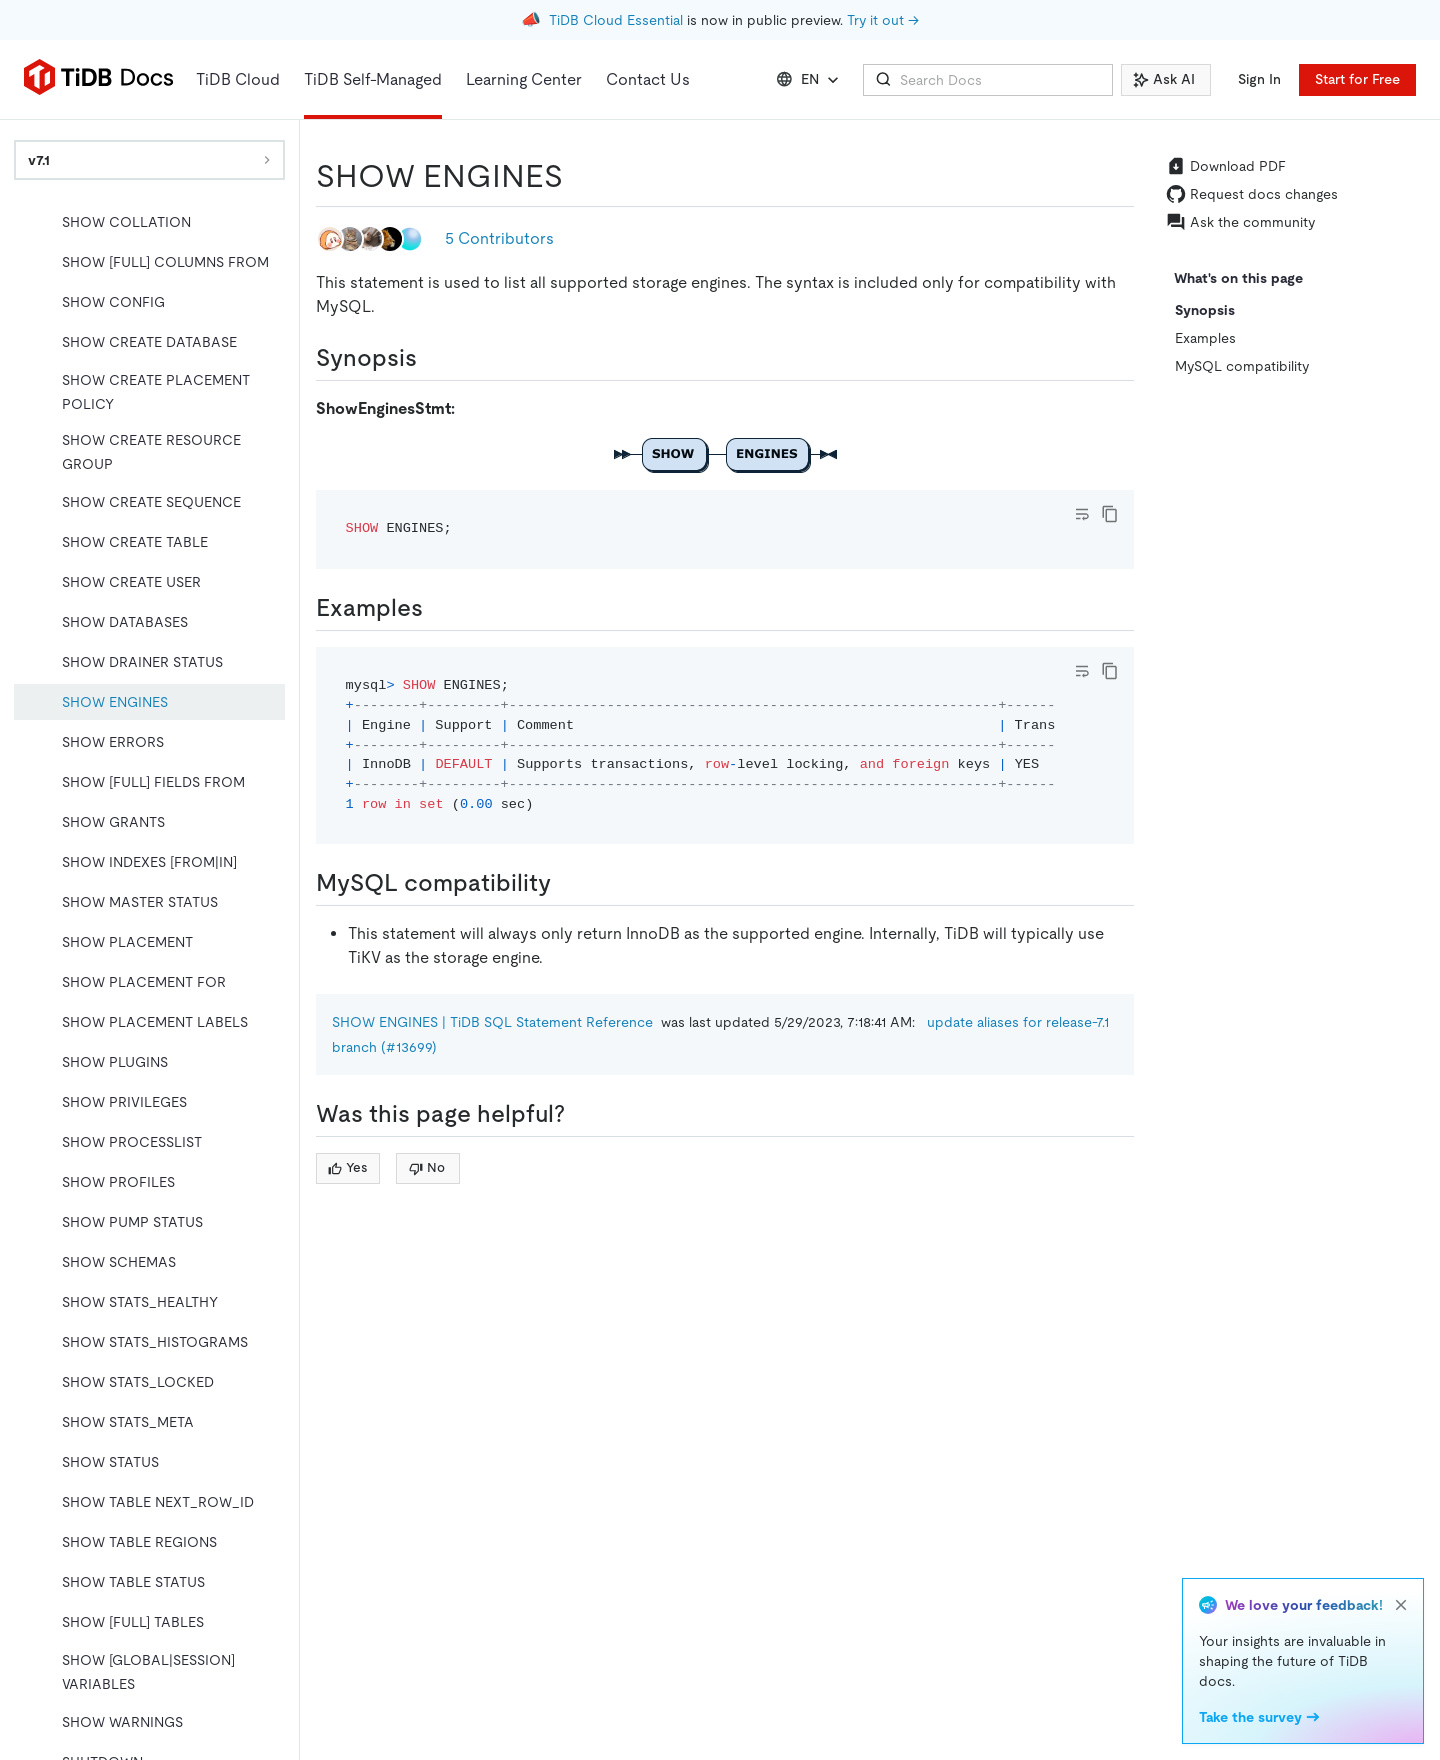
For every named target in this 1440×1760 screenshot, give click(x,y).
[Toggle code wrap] (1082, 514)
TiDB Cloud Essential (616, 20)
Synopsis (1205, 310)
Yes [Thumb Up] (347, 1167)
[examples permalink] (439, 608)
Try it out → (883, 20)
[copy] (1110, 514)
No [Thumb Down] (427, 1167)
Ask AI (1164, 79)
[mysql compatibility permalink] (567, 883)
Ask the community (1240, 222)
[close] (1401, 1605)
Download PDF (1226, 166)
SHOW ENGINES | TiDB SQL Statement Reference (492, 1022)
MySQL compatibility (1242, 366)
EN (809, 80)
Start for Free (1357, 79)
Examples (1205, 338)
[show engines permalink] (579, 176)
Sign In (1259, 79)
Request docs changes (1252, 194)
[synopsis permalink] (433, 358)
